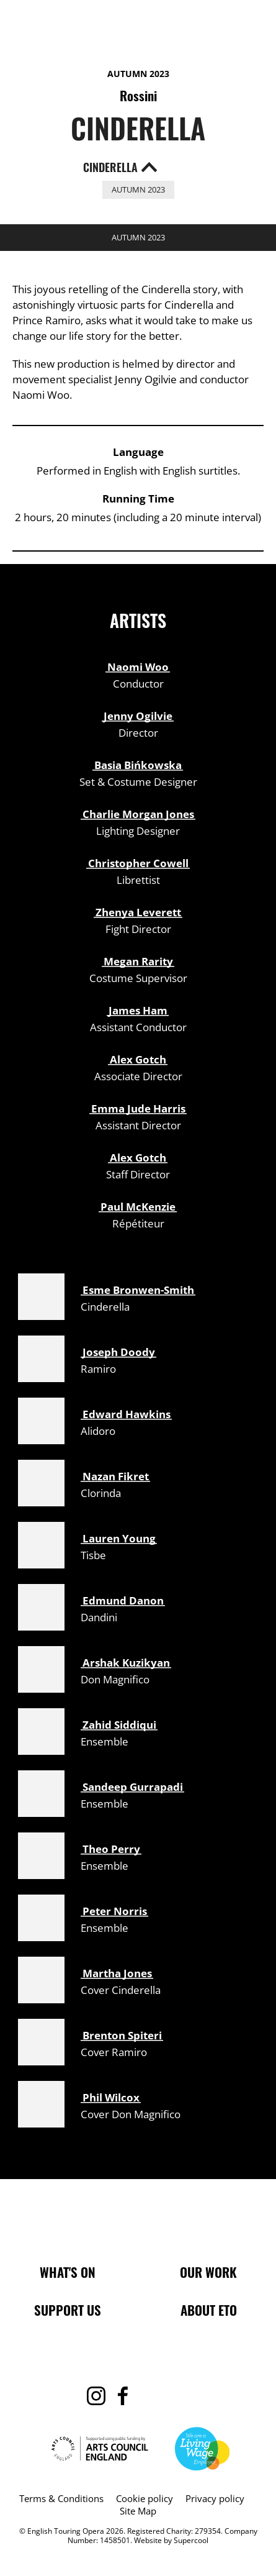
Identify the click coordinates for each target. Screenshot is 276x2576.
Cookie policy (144, 2498)
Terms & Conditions (61, 2498)
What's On (68, 2272)
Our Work (208, 2272)
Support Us (67, 2310)
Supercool (191, 2540)
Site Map (138, 2511)
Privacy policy (214, 2498)
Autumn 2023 (138, 74)
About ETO (208, 2310)
